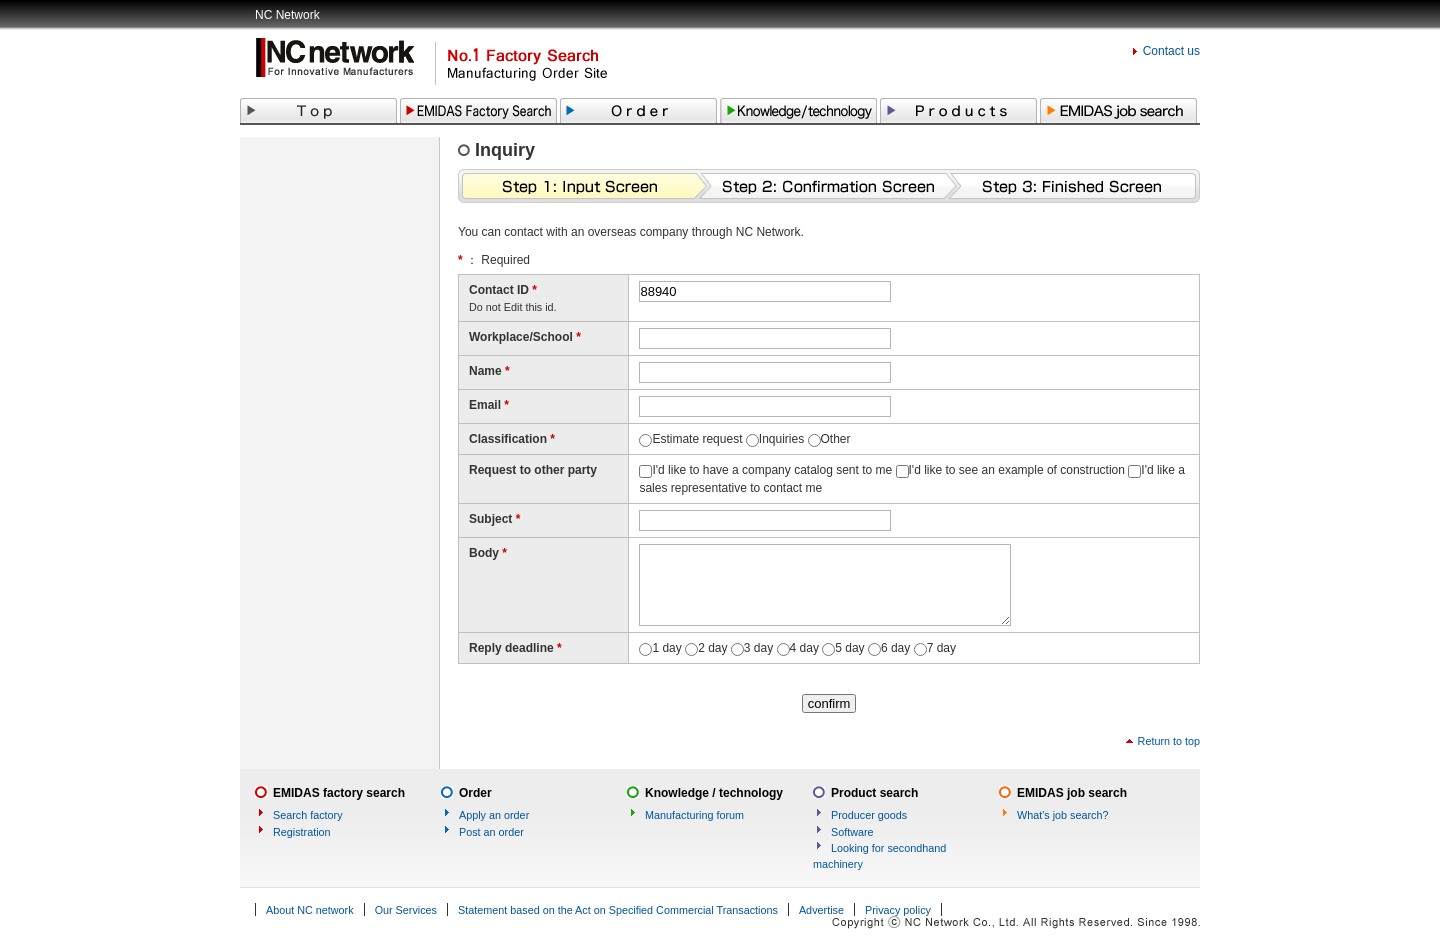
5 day (849, 648)
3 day (758, 648)
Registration (302, 832)
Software (852, 832)
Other (836, 439)
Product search (874, 793)
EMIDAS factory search (339, 793)
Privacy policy (898, 910)
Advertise (821, 910)
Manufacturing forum (694, 815)
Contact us (1171, 51)
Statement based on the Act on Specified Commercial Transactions (618, 910)
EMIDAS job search (1072, 793)
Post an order (491, 832)
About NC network (310, 910)
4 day (804, 648)
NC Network (287, 15)
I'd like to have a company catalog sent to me (772, 470)
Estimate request (697, 439)
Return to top (1169, 741)
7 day (941, 648)
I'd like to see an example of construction (1017, 470)
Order (475, 793)
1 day (666, 648)
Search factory (308, 815)
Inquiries (781, 439)
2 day (712, 648)
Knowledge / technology (714, 793)
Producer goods (869, 815)
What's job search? (1062, 815)
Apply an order (494, 815)
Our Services (406, 910)
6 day (895, 648)
